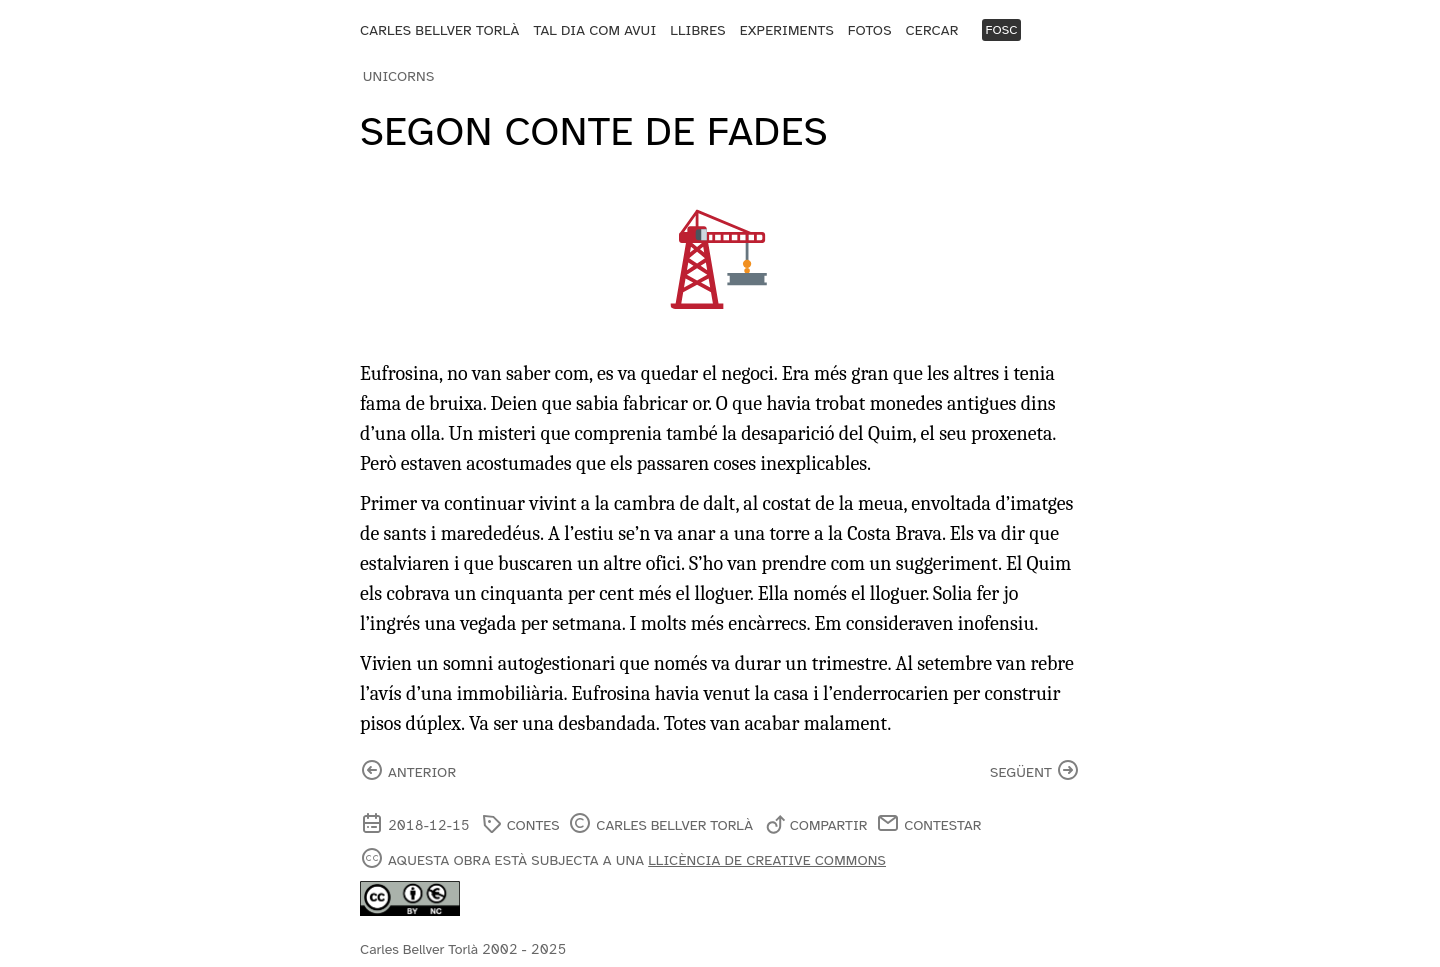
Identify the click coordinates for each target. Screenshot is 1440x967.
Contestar (942, 825)
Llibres (697, 30)
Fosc (1001, 30)
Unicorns (399, 76)
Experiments (787, 30)
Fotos (870, 30)
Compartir (829, 825)
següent (1021, 772)
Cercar (932, 30)
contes (533, 825)
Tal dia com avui (594, 30)
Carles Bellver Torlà (440, 30)
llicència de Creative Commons (767, 860)
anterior (422, 772)
